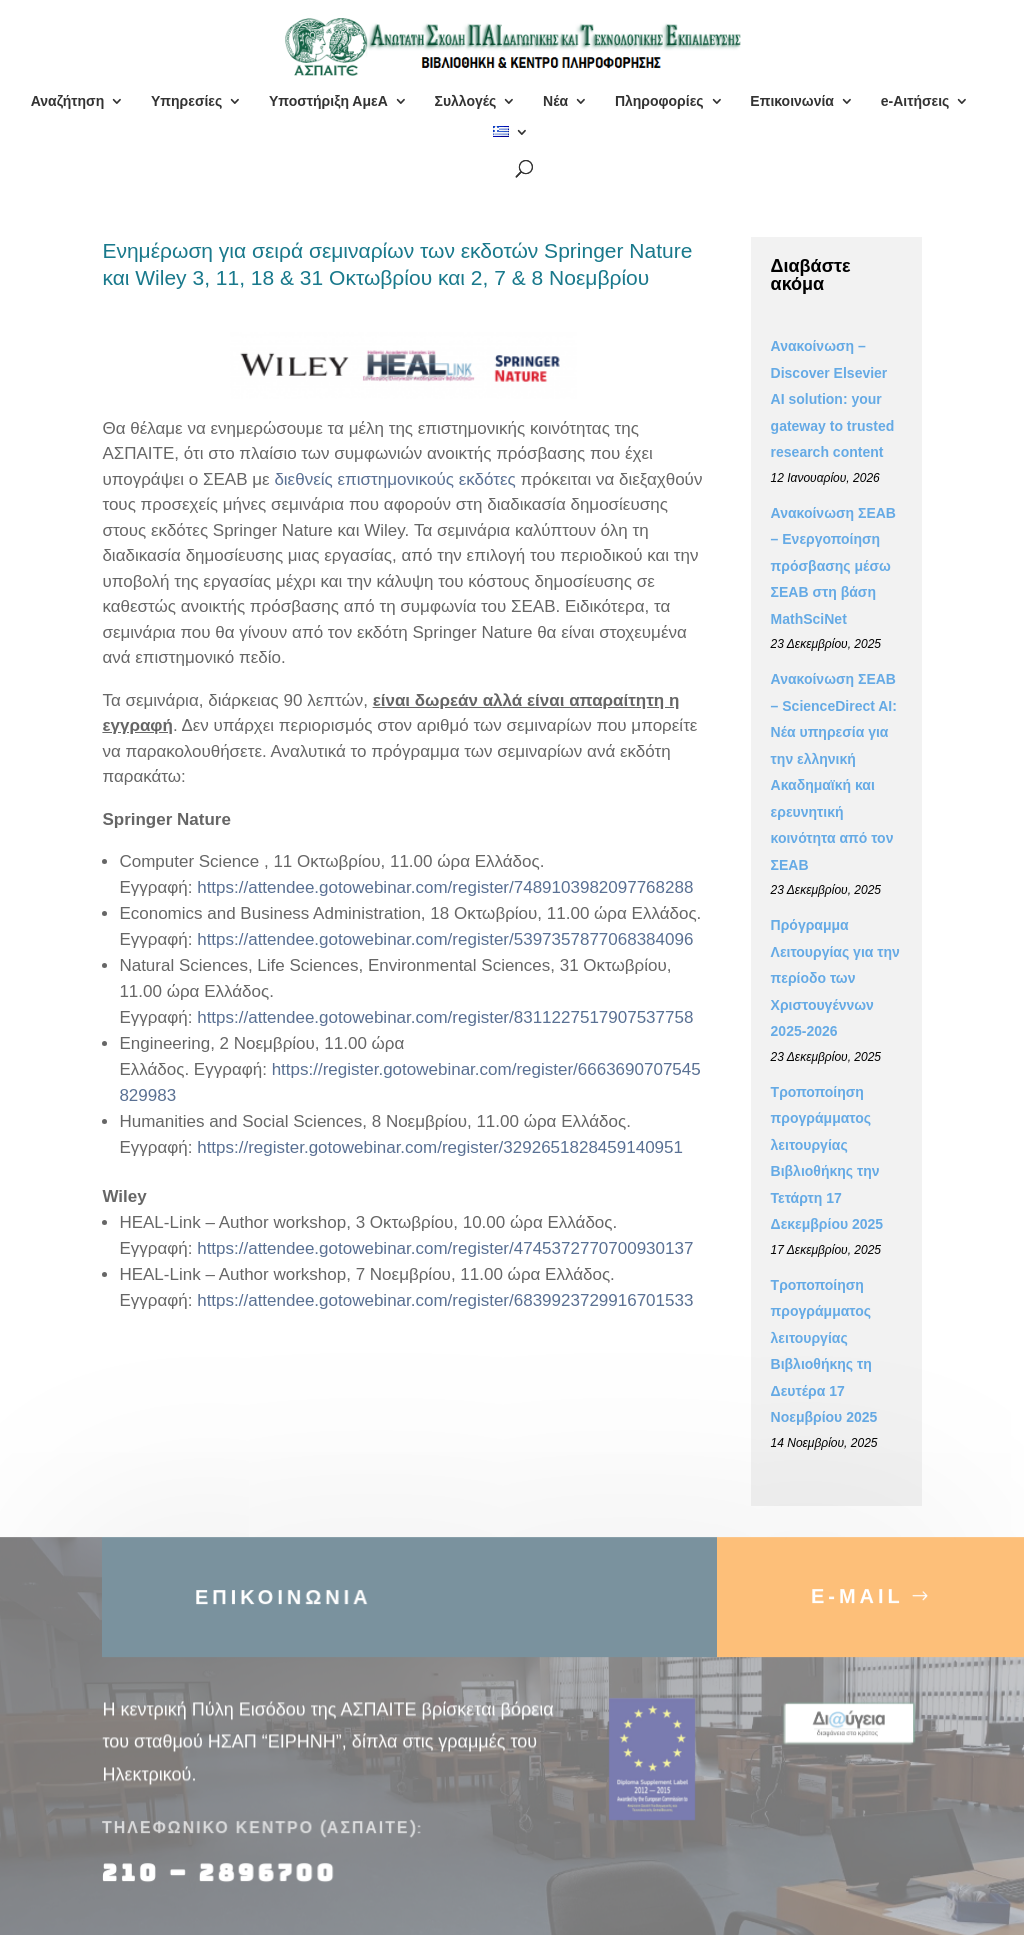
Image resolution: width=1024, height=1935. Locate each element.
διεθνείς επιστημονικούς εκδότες (394, 479)
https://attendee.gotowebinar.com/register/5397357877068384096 (445, 939)
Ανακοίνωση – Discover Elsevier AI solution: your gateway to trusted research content (833, 399)
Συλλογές (465, 101)
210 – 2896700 (223, 1889)
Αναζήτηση (68, 101)
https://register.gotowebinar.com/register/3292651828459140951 (440, 1147)
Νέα (555, 101)
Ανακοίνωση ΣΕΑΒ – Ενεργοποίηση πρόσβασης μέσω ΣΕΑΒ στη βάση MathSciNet (833, 566)
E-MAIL (857, 1612)
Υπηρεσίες (186, 101)
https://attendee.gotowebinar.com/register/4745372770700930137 (445, 1248)
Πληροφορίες (659, 101)
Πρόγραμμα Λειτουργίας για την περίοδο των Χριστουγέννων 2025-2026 (835, 978)
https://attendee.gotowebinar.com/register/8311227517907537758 (445, 1017)
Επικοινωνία (792, 101)
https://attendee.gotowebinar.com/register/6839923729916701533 (445, 1300)
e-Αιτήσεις (915, 101)
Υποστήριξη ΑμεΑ (328, 101)
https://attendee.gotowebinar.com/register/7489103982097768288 (445, 887)
